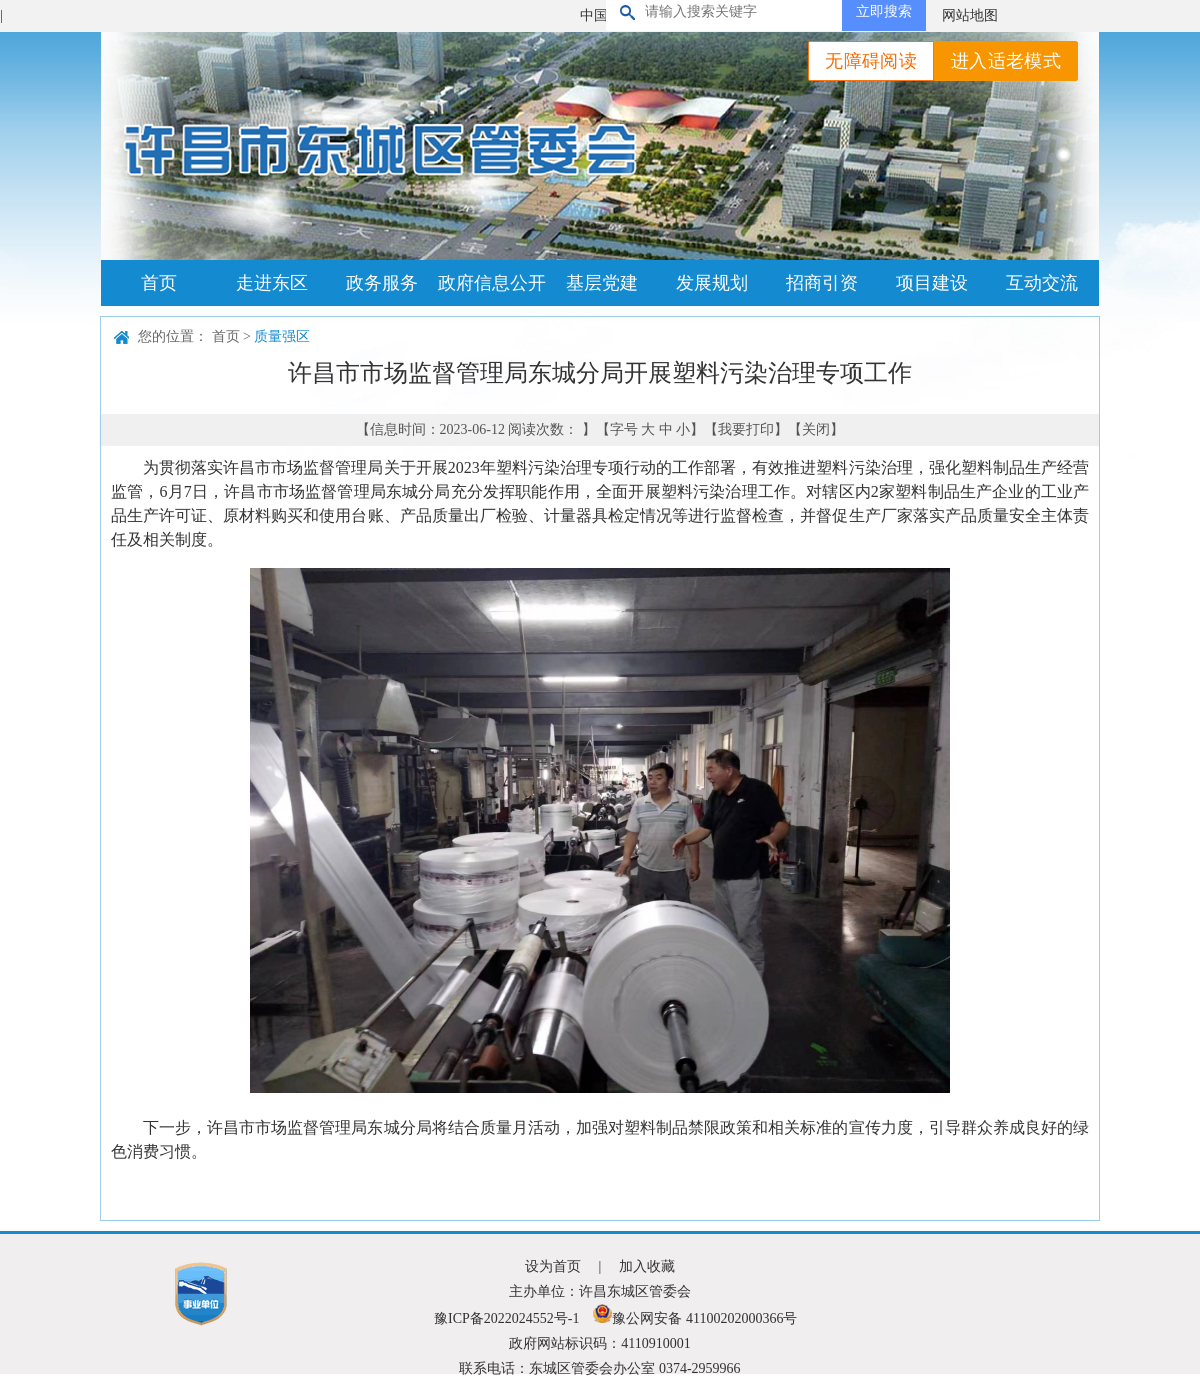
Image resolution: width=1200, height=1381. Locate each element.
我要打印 (746, 429)
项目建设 (932, 283)
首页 (159, 283)
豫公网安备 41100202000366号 (695, 1318)
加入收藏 (647, 1266)
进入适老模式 (1006, 61)
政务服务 (382, 283)
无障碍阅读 (871, 61)
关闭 (816, 429)
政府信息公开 (492, 283)
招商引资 (822, 283)
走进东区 (272, 283)
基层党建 (602, 283)
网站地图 (970, 15)
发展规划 (712, 283)
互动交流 (1042, 283)
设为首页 (553, 1266)
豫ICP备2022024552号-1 (506, 1318)
